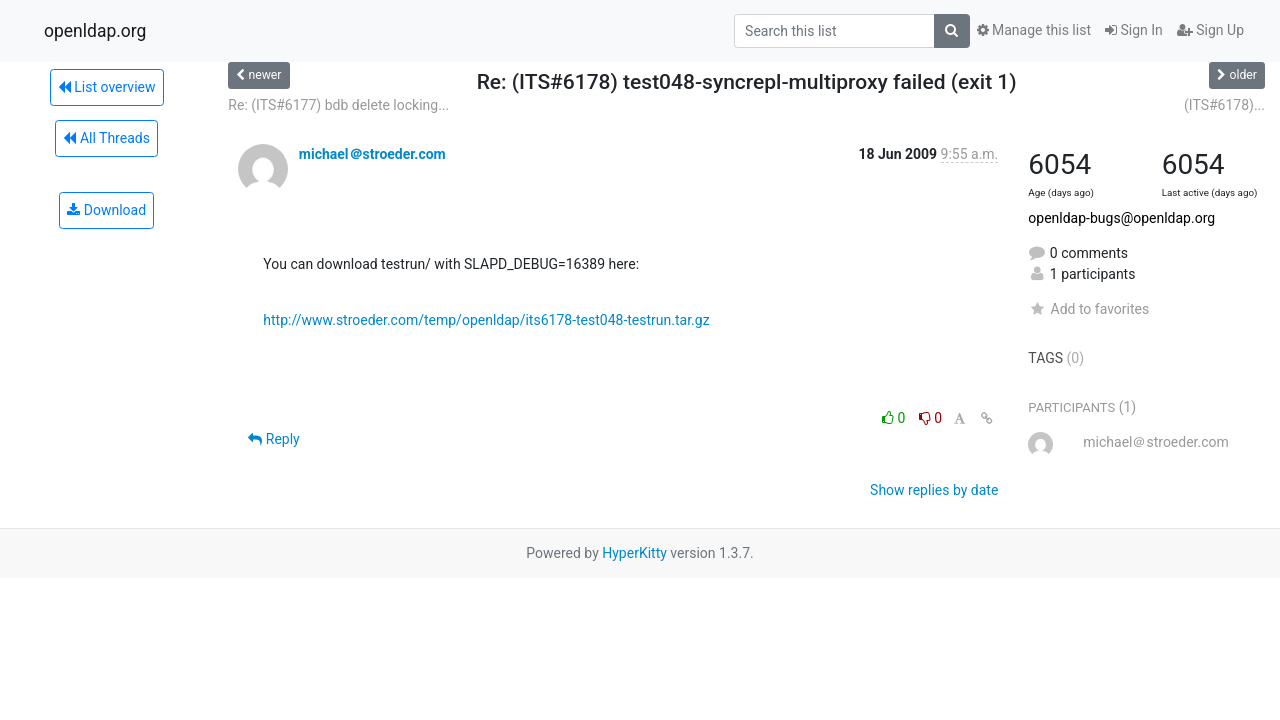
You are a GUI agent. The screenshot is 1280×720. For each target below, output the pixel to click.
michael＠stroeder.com (372, 154)
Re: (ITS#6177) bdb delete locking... (338, 105)
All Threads (106, 138)
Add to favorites (1088, 309)
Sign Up (1210, 30)
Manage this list (1034, 30)
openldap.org (95, 31)
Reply (273, 439)
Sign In (1134, 30)
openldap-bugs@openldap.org (1121, 218)
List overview (107, 87)
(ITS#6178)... (1224, 105)
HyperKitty (634, 553)
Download (106, 210)
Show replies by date (934, 490)
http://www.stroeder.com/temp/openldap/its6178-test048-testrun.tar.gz (486, 320)
